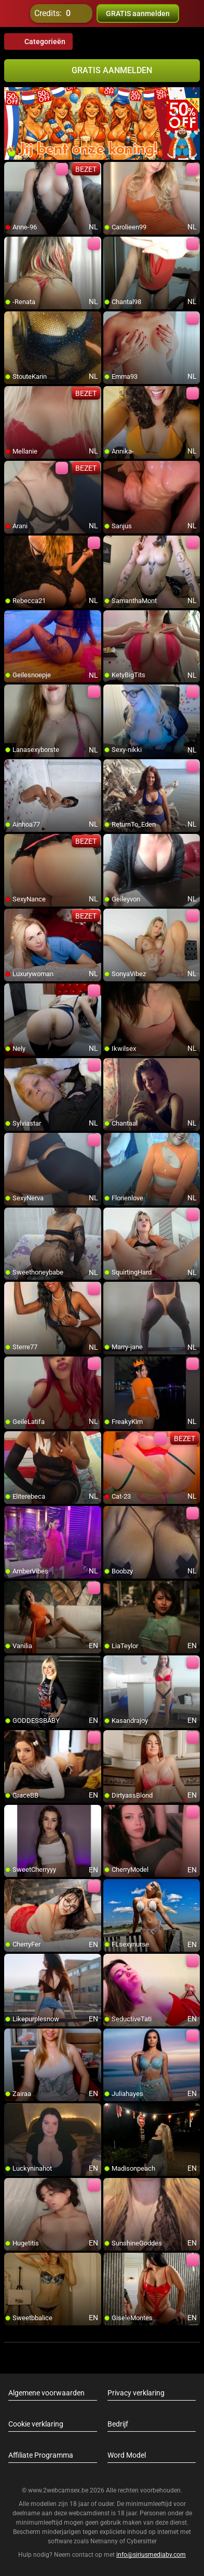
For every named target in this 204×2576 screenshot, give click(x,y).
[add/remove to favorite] (12, 170)
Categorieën (38, 41)
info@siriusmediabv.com (151, 2554)
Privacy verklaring (136, 2393)
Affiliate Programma (40, 2455)
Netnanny (104, 2541)
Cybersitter (142, 2541)
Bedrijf (117, 2424)
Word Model (126, 2455)
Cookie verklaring (35, 2424)
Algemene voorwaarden (46, 2393)
